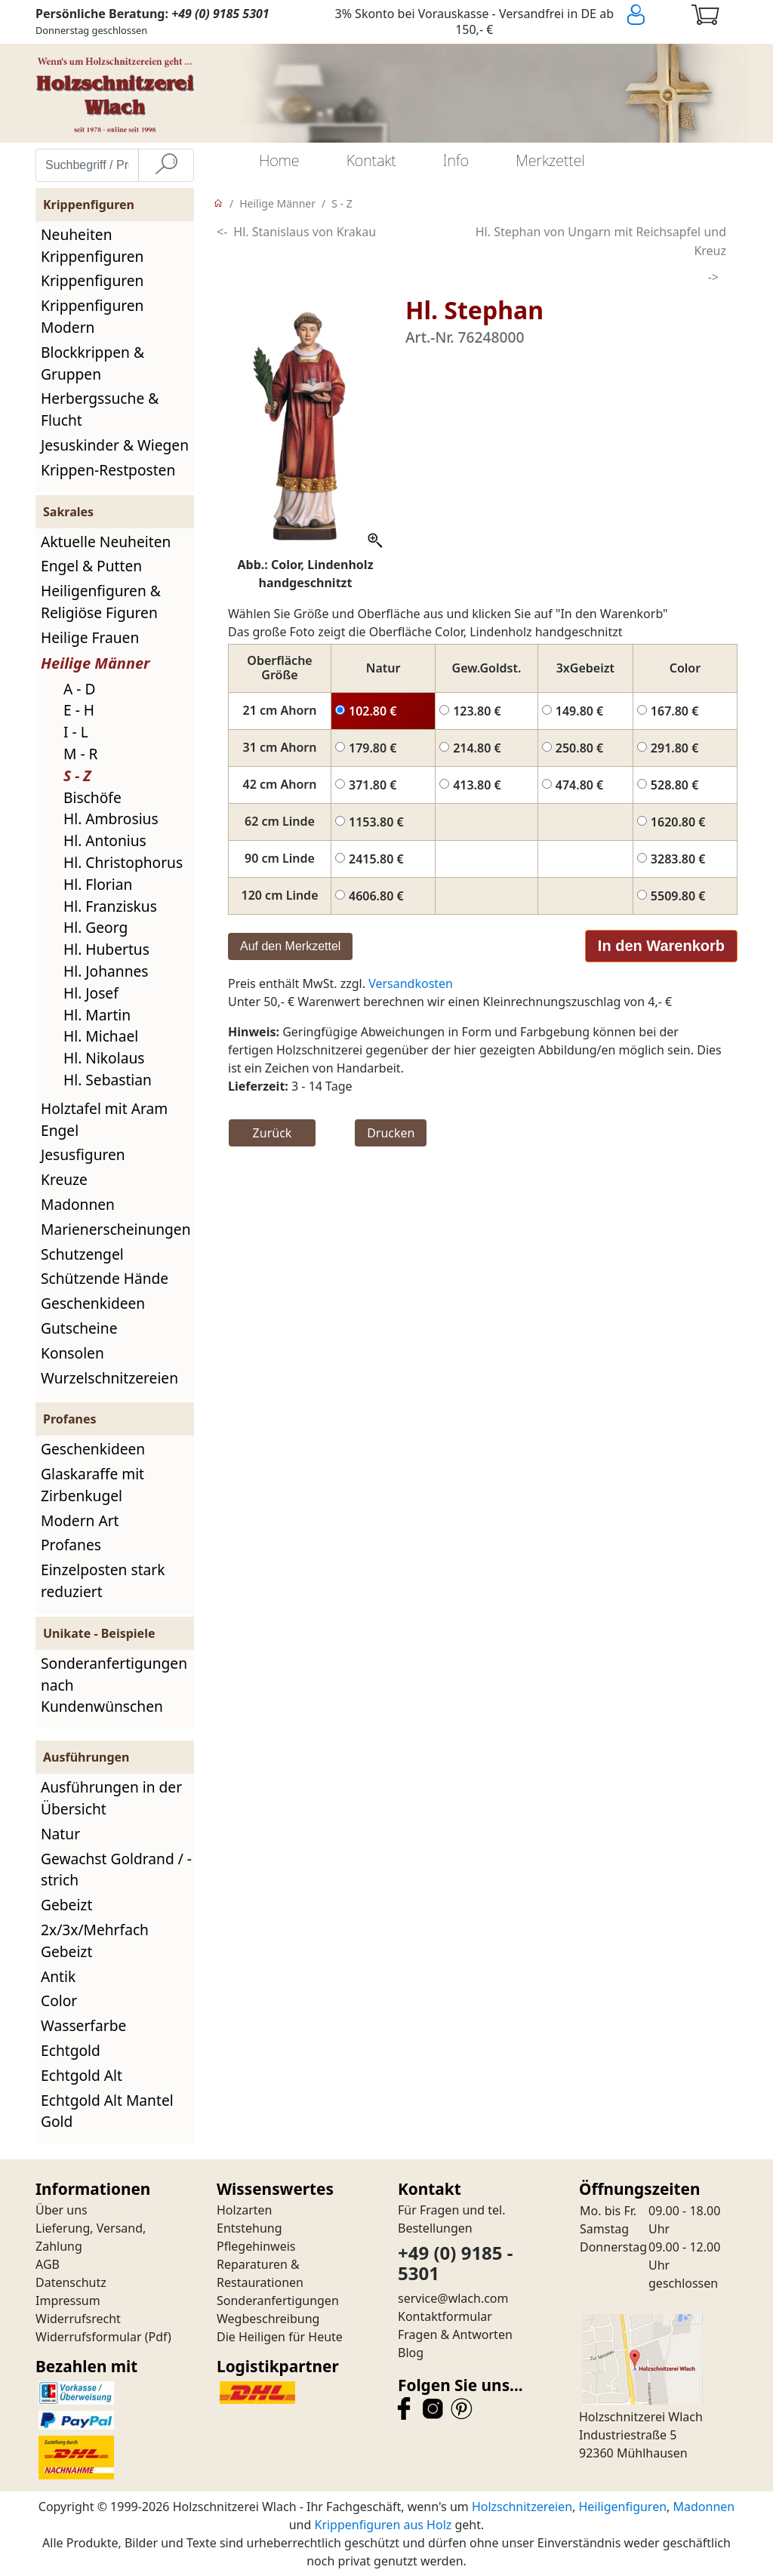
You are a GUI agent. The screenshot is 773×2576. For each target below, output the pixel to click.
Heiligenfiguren (622, 2506)
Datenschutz (70, 2282)
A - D (79, 689)
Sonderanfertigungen (278, 2300)
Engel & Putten (91, 566)
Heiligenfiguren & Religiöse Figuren (101, 601)
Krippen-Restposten (108, 470)
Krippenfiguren (92, 280)
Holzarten (244, 2210)
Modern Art (80, 1520)
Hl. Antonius (104, 840)
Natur (60, 1834)
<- (222, 231)
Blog (410, 2352)
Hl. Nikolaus (103, 1058)
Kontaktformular (445, 2316)
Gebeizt (66, 1904)
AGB (47, 2264)
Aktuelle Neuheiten (106, 541)
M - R (80, 753)
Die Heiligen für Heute (280, 2336)
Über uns (61, 2210)
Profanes (71, 1544)
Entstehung (249, 2228)
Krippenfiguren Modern (92, 316)
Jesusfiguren (83, 1154)
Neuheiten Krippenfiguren (92, 245)
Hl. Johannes (106, 971)
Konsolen (72, 1353)
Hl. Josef (91, 993)
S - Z (77, 775)
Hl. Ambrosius (111, 818)
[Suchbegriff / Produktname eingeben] (87, 165)
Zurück (272, 1133)
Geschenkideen (93, 1303)
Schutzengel (82, 1254)
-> (713, 277)
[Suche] (166, 165)
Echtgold (70, 2050)
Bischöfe (92, 797)
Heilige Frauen (90, 637)
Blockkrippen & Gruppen (92, 363)
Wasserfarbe (83, 2025)
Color (59, 2000)
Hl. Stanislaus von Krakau (304, 231)
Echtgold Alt (81, 2075)
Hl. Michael (100, 1036)
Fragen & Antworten (455, 2334)
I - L (75, 732)
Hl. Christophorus (123, 862)
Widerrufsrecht (78, 2318)
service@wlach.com (453, 2298)
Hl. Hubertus (106, 949)
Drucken (390, 1133)
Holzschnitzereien (522, 2506)
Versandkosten (410, 983)
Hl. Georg (95, 927)
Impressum (67, 2300)
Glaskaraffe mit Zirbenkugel (92, 1484)
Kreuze (64, 1179)
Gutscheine (79, 1328)
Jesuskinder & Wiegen (115, 445)
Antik (58, 1976)
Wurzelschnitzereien (109, 1378)
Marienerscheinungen (116, 1229)
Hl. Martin (97, 1015)
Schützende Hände (104, 1278)
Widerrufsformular (88, 2336)
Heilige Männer (95, 663)
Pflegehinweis (256, 2246)
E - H (78, 710)
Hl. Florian (97, 884)
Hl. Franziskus (110, 906)
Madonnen (78, 1204)
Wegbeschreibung (268, 2318)
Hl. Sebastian (107, 1079)
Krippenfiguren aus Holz (382, 2524)
